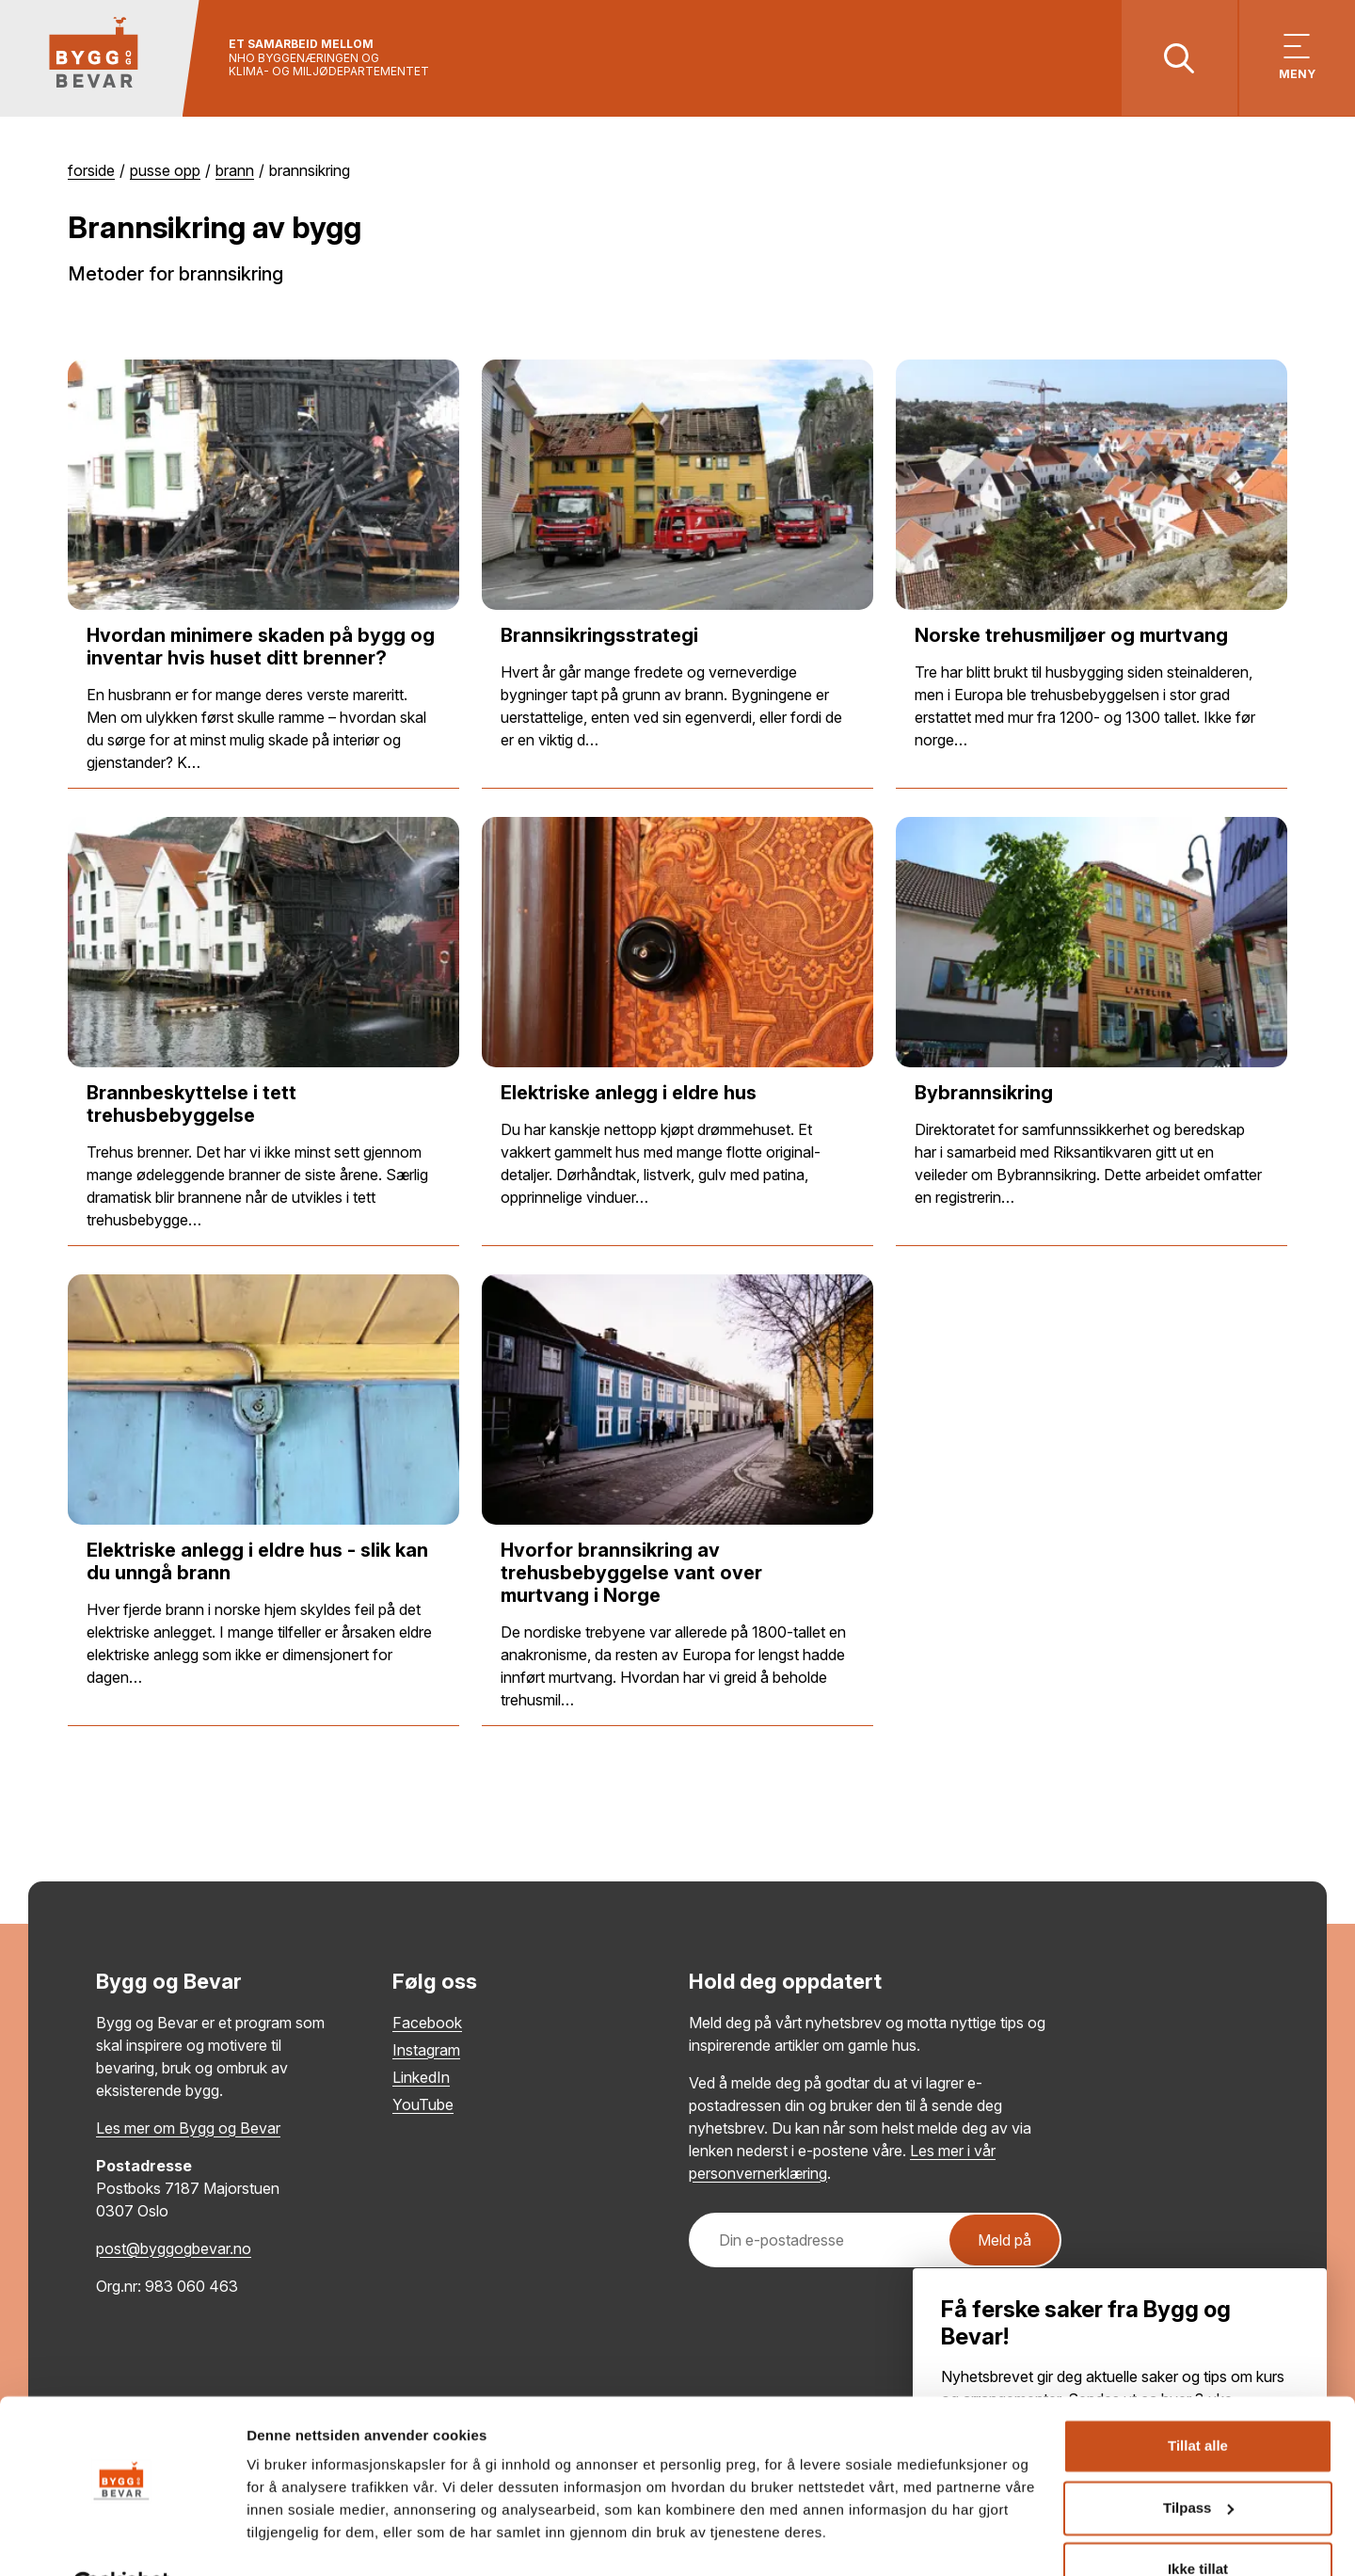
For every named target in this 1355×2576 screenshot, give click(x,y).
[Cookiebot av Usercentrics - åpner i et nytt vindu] (122, 2539)
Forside (91, 171)
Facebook (427, 2023)
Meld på (1004, 2241)
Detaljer (273, 2539)
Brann (234, 171)
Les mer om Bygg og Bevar (188, 2129)
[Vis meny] (1296, 59)
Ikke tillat (1198, 2524)
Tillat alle (1198, 2400)
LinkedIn (421, 2078)
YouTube (423, 2105)
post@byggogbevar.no (173, 2249)
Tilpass (1198, 2462)
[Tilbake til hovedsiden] (101, 59)
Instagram (426, 2050)
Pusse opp (165, 171)
